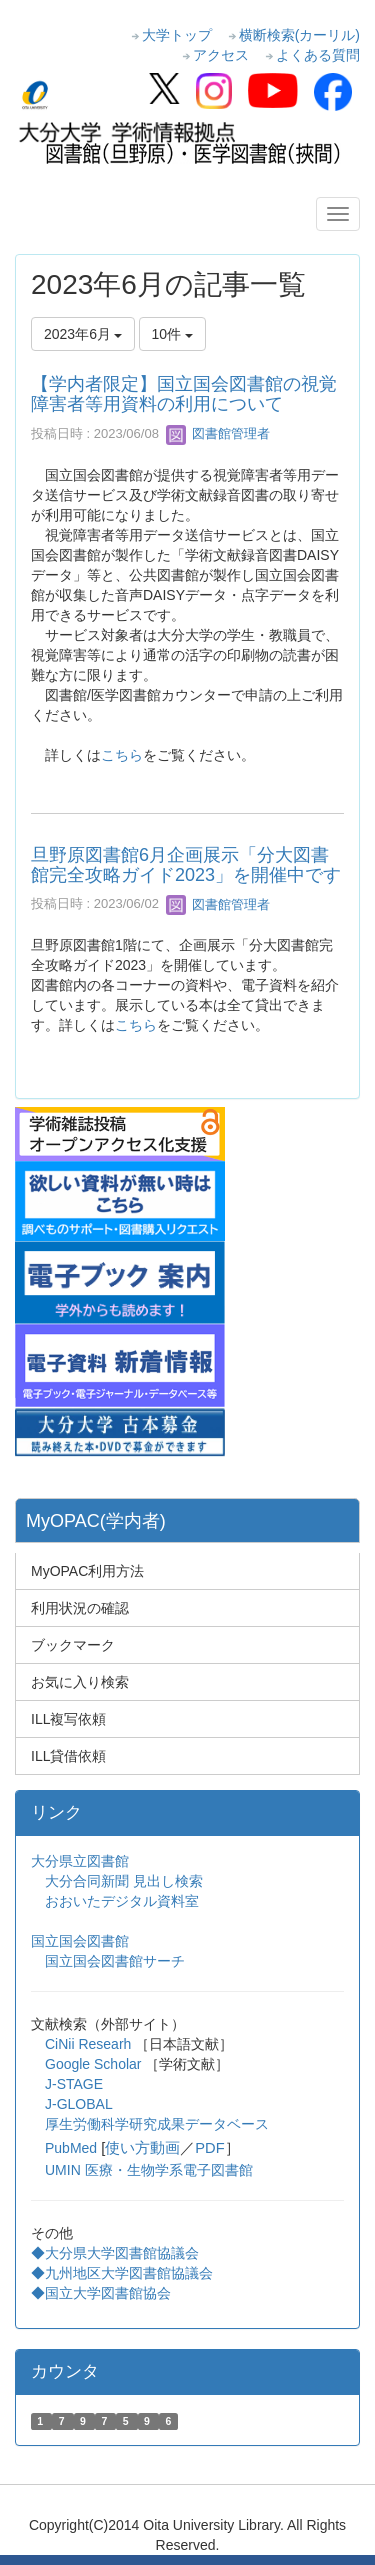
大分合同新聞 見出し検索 (124, 1881)
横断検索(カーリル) (299, 35)
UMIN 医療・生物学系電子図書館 (149, 2170)
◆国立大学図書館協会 (103, 2293)
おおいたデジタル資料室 (122, 1901)
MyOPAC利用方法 (87, 1571)
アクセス (221, 55)
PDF (209, 2148)
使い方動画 (142, 2148)
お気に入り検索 (80, 1682)
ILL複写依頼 (68, 1719)
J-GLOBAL (79, 2104)
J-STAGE (74, 2084)
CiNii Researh (88, 2044)
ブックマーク (73, 1645)
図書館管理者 (218, 433)
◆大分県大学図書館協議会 (115, 2253)
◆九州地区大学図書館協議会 (122, 2273)
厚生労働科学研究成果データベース (157, 2124)
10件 (172, 334)
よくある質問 (318, 55)
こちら (122, 755)
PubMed (71, 2148)
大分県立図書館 (80, 1861)
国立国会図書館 (80, 1941)
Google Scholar (95, 2064)
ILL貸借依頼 (68, 1756)
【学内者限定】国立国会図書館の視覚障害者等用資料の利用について (184, 394)
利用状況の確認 (80, 1608)
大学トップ (177, 35)
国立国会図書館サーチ (115, 1961)
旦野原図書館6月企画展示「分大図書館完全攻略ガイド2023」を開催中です (186, 865)
